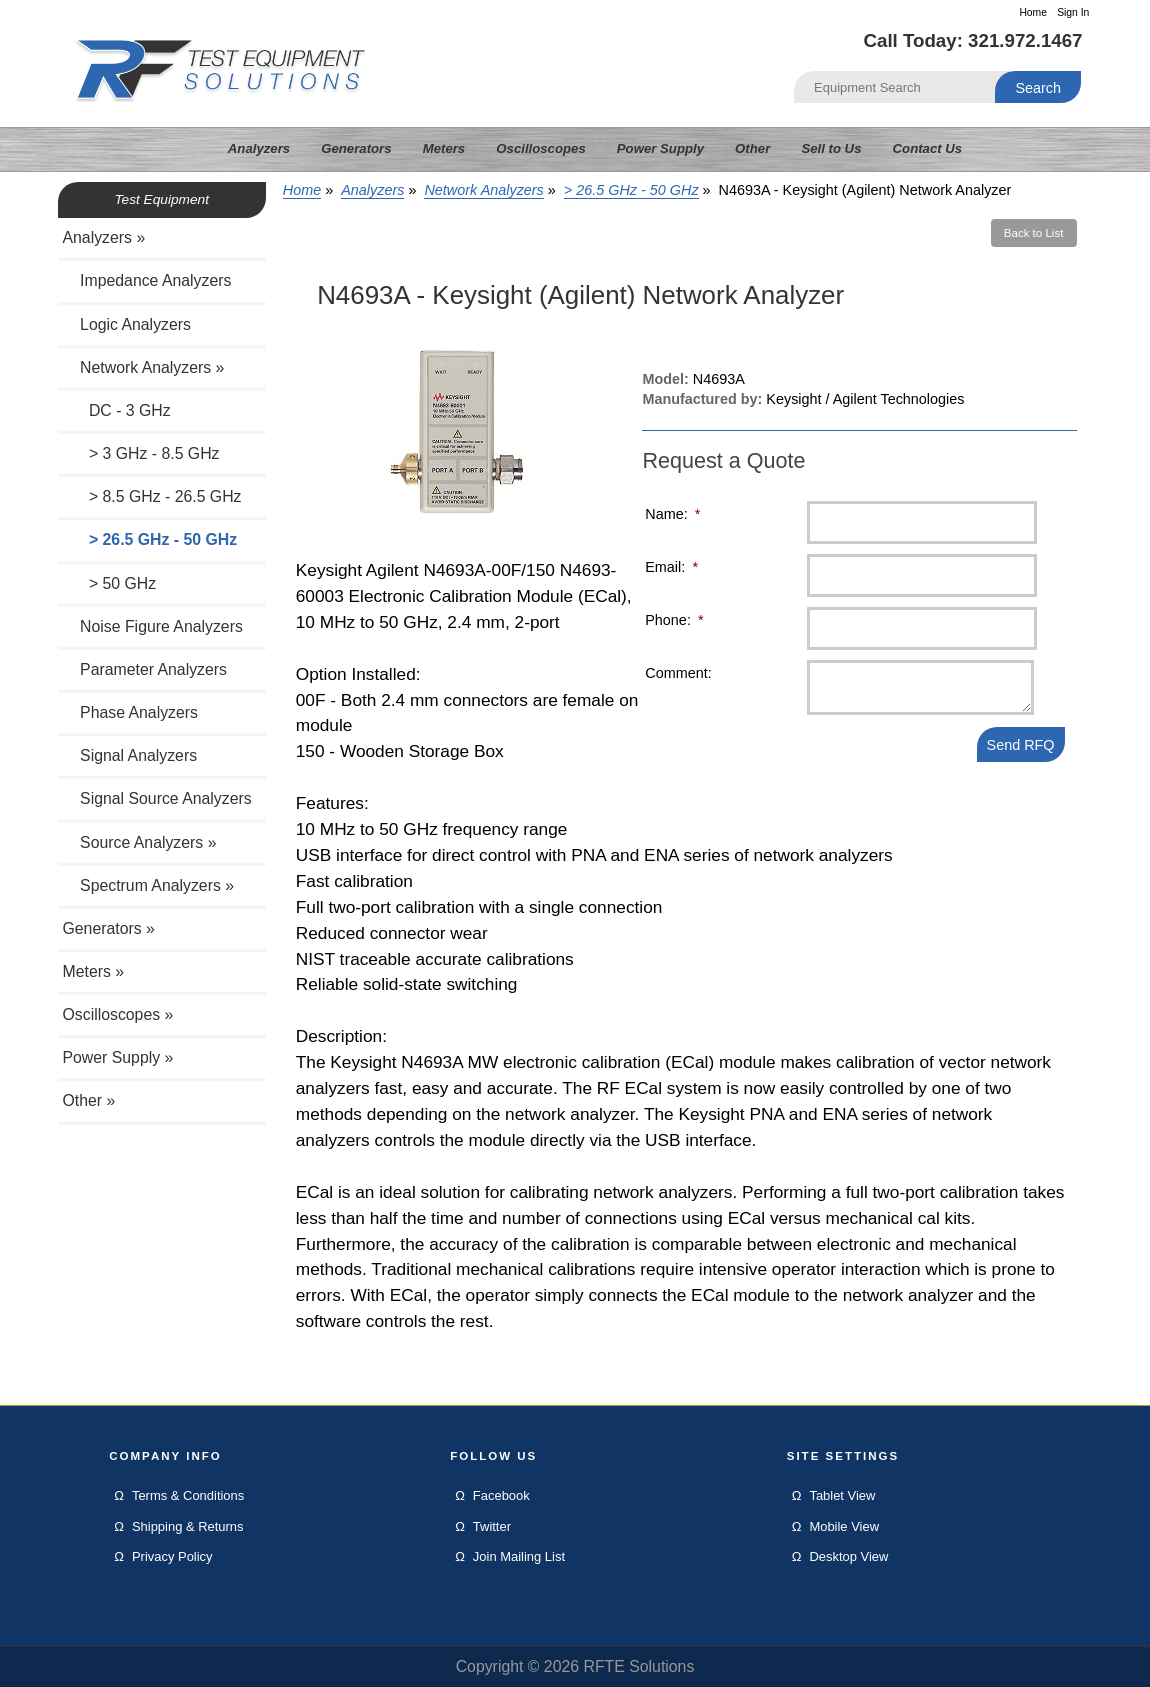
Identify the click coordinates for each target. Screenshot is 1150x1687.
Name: (672, 514)
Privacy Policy (172, 1556)
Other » (89, 1100)
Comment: (678, 673)
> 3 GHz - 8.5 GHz (141, 453)
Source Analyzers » (140, 842)
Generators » (109, 928)
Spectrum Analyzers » (149, 885)
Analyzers (372, 190)
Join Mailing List (519, 1556)
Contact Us (928, 148)
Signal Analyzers (130, 755)
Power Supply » (118, 1057)
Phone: (674, 620)
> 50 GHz (110, 583)
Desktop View (848, 1556)
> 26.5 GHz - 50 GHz (631, 190)
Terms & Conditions (188, 1495)
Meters (444, 148)
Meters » (94, 971)
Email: (671, 567)
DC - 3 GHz (117, 410)
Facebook (501, 1495)
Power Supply (660, 148)
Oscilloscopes (540, 148)
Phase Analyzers (131, 712)
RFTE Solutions (638, 1666)
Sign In (1073, 12)
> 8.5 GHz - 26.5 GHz (152, 496)
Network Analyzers (483, 190)
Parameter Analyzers (145, 669)
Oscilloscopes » (118, 1014)
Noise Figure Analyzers (153, 626)
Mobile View (844, 1526)
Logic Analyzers (127, 324)
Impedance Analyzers (147, 280)
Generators (356, 148)
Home (1033, 12)
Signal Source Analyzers (157, 798)
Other (752, 148)
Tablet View (842, 1495)
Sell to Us (831, 148)
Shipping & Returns (188, 1526)
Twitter (492, 1526)
